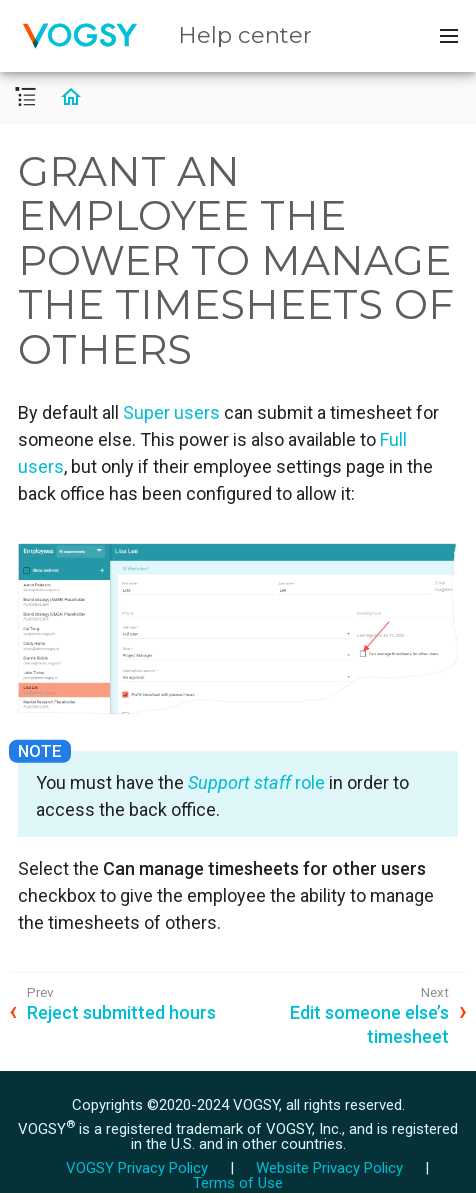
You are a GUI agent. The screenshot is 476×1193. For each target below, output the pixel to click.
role (256, 782)
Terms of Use (238, 1183)
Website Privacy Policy (329, 1168)
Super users (171, 412)
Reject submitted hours (121, 1012)
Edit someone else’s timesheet (369, 1024)
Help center (245, 35)
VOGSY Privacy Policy (137, 1168)
